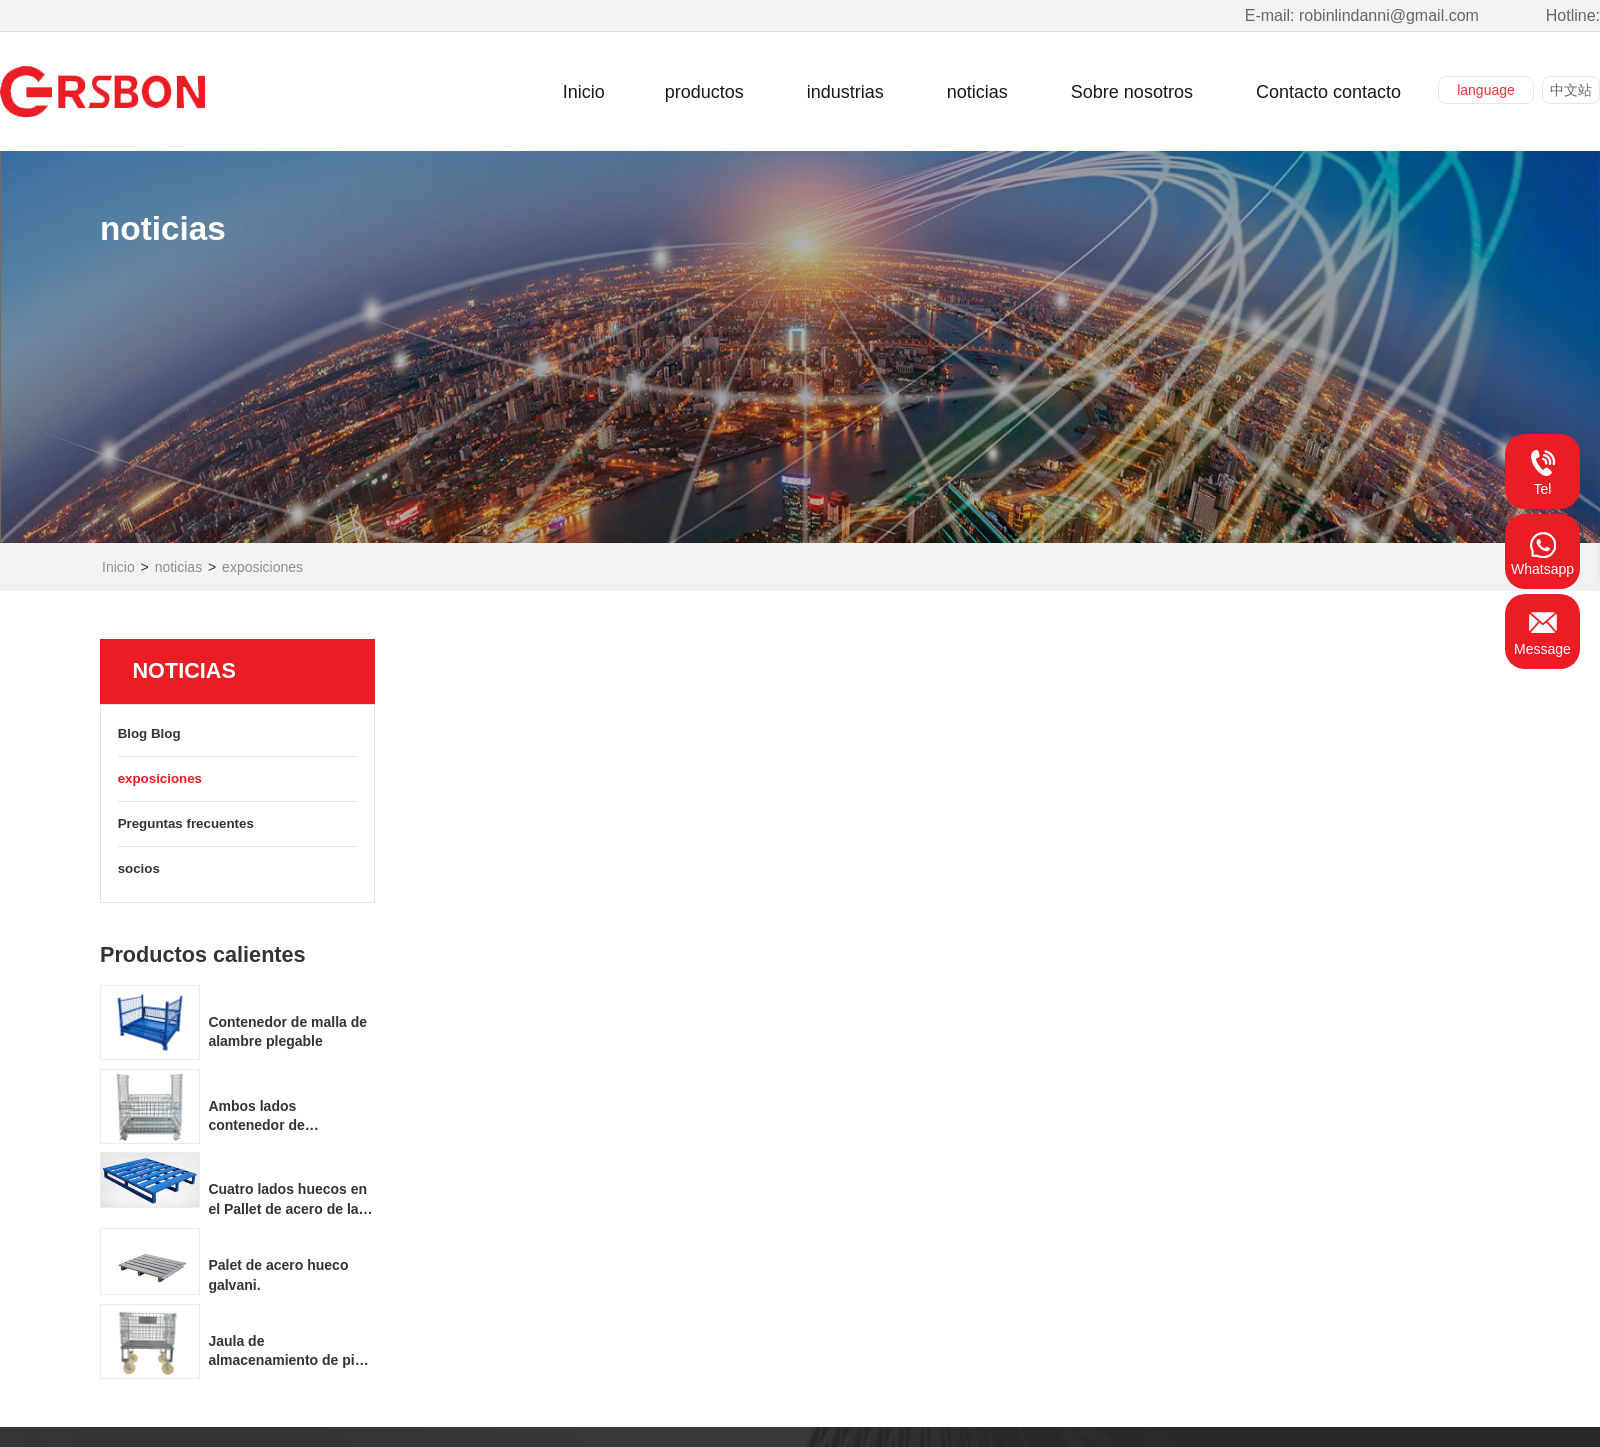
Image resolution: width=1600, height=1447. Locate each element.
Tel (1543, 471)
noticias (178, 567)
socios (236, 870)
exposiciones (262, 567)
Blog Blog (236, 735)
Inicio (118, 567)
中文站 (1571, 90)
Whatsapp (1542, 551)
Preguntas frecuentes (236, 825)
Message (1542, 631)
